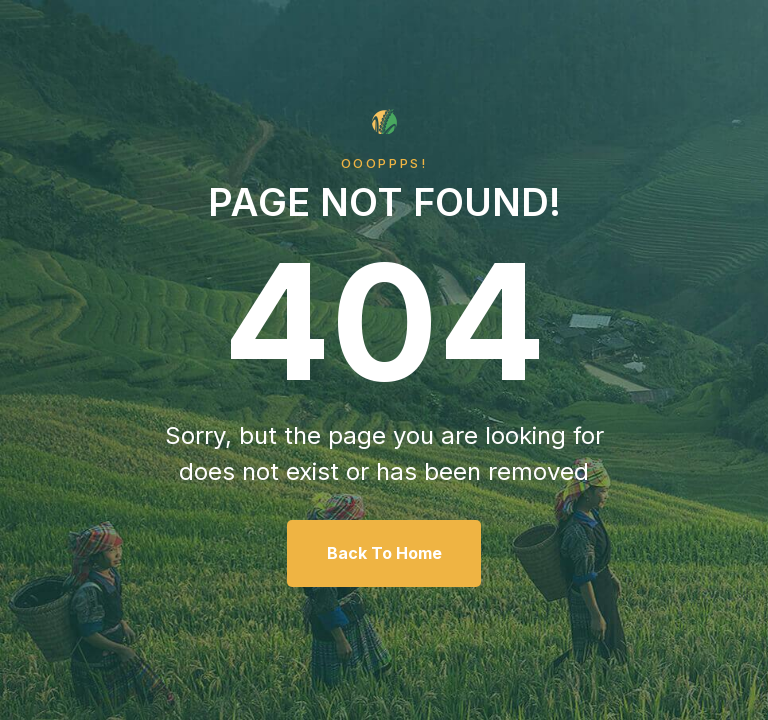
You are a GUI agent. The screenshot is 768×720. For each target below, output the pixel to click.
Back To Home (384, 553)
